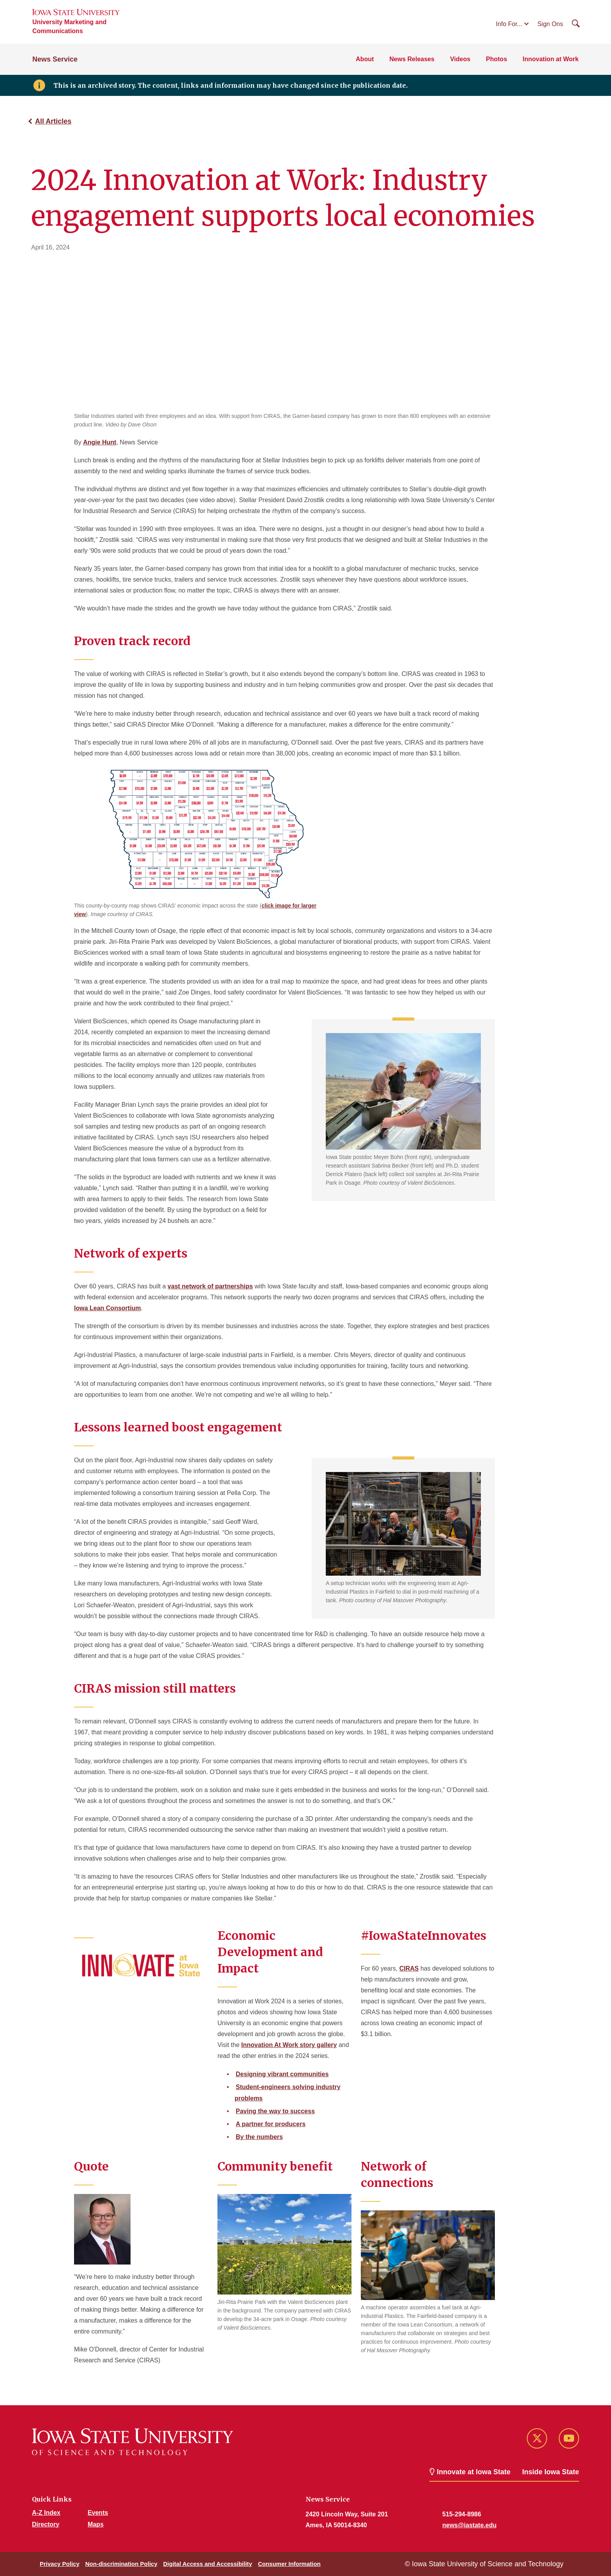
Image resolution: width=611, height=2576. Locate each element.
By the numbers (259, 2137)
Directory (45, 2524)
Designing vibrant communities (282, 2074)
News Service (55, 59)
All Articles (53, 121)
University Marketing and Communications (69, 26)
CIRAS (409, 1968)
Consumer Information (289, 2563)
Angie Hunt (99, 442)
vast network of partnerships (210, 1286)
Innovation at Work (551, 59)
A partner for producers (271, 2124)
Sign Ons (550, 24)
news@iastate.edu (469, 2525)
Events (98, 2512)
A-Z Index (46, 2512)
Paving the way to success (275, 2111)
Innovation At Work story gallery (289, 2045)
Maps (96, 2524)
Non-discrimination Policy (121, 2563)
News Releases (411, 59)
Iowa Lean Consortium (107, 1308)
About (365, 59)
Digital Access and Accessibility (207, 2563)
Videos (460, 59)
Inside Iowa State (550, 2472)
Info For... (509, 24)
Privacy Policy (59, 2563)
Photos (496, 59)
